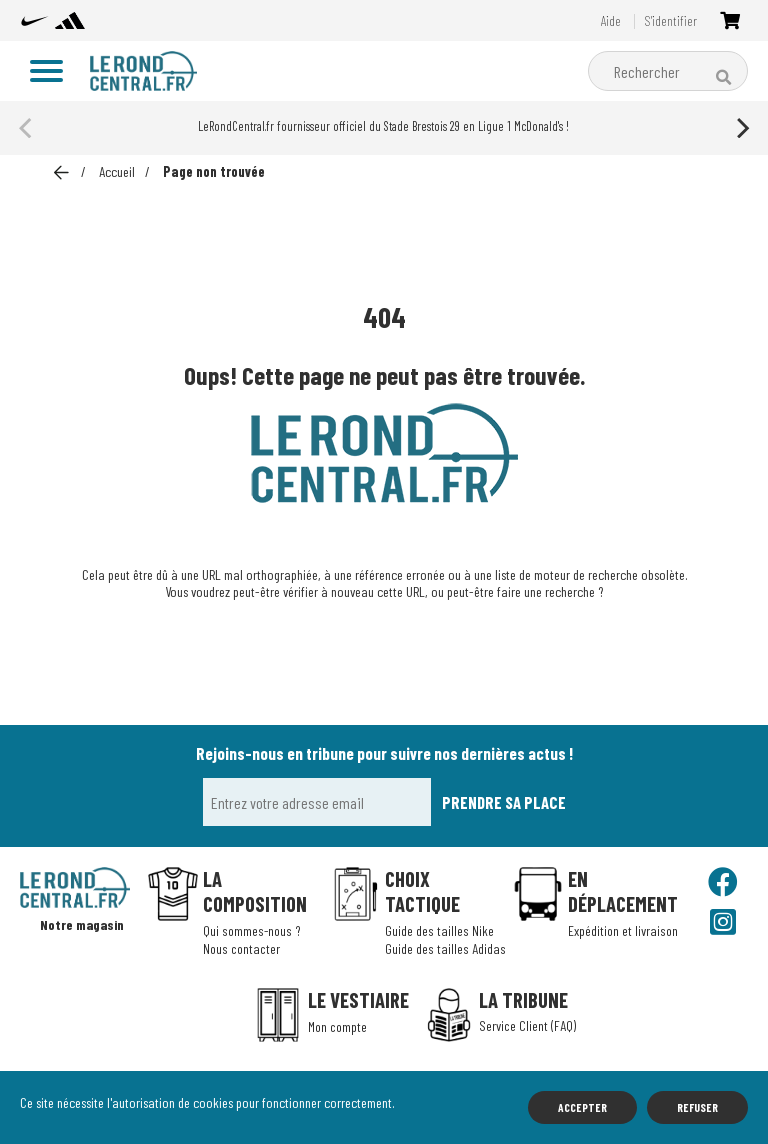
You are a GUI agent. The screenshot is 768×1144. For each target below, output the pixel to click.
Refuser (697, 1107)
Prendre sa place (504, 802)
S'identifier (670, 21)
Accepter (582, 1107)
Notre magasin (83, 925)
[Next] (741, 128)
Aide (608, 21)
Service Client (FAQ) (527, 1025)
